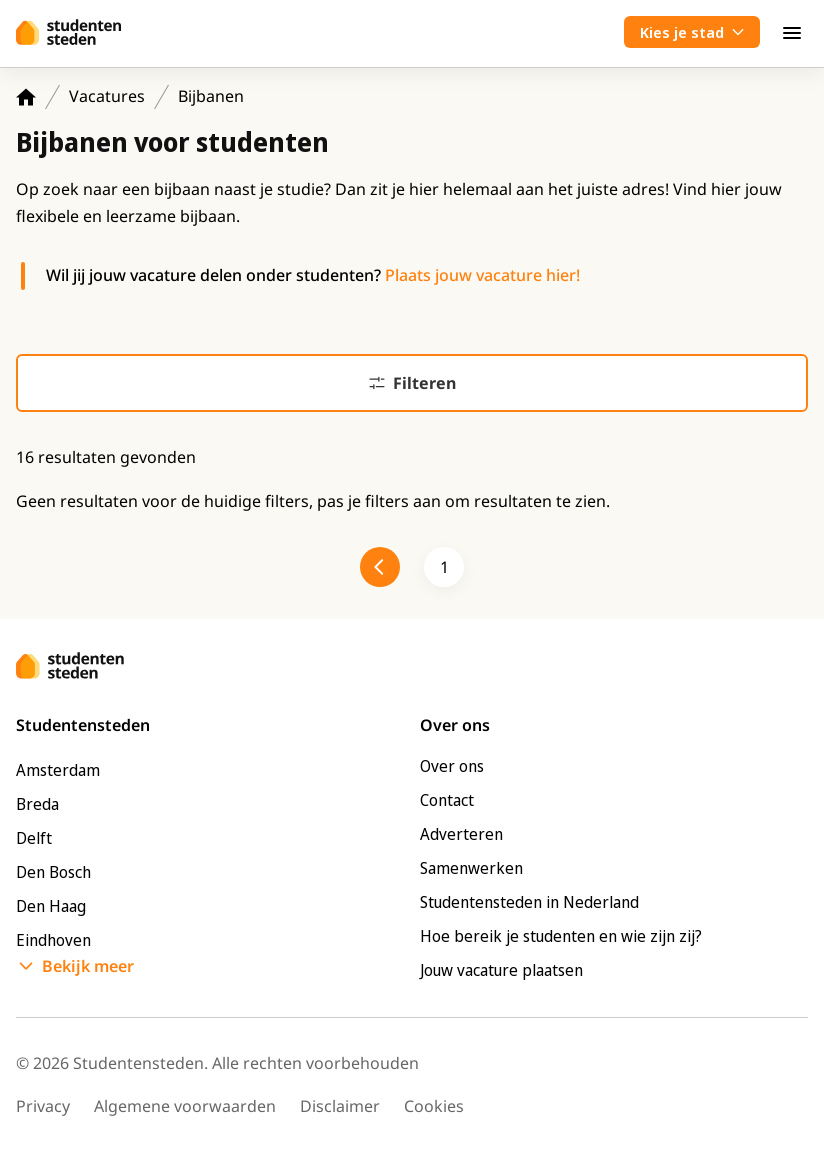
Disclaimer (340, 1106)
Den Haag (51, 906)
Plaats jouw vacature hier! (482, 275)
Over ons (452, 766)
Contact (447, 800)
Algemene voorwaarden (185, 1106)
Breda (37, 804)
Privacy (43, 1106)
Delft (34, 838)
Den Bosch (53, 872)
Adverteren (461, 834)
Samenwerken (471, 868)
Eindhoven (53, 940)
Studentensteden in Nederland (529, 902)
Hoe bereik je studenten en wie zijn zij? (561, 936)
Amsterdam (58, 770)
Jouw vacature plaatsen (501, 970)
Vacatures (107, 96)
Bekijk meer (88, 966)
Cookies (434, 1106)
